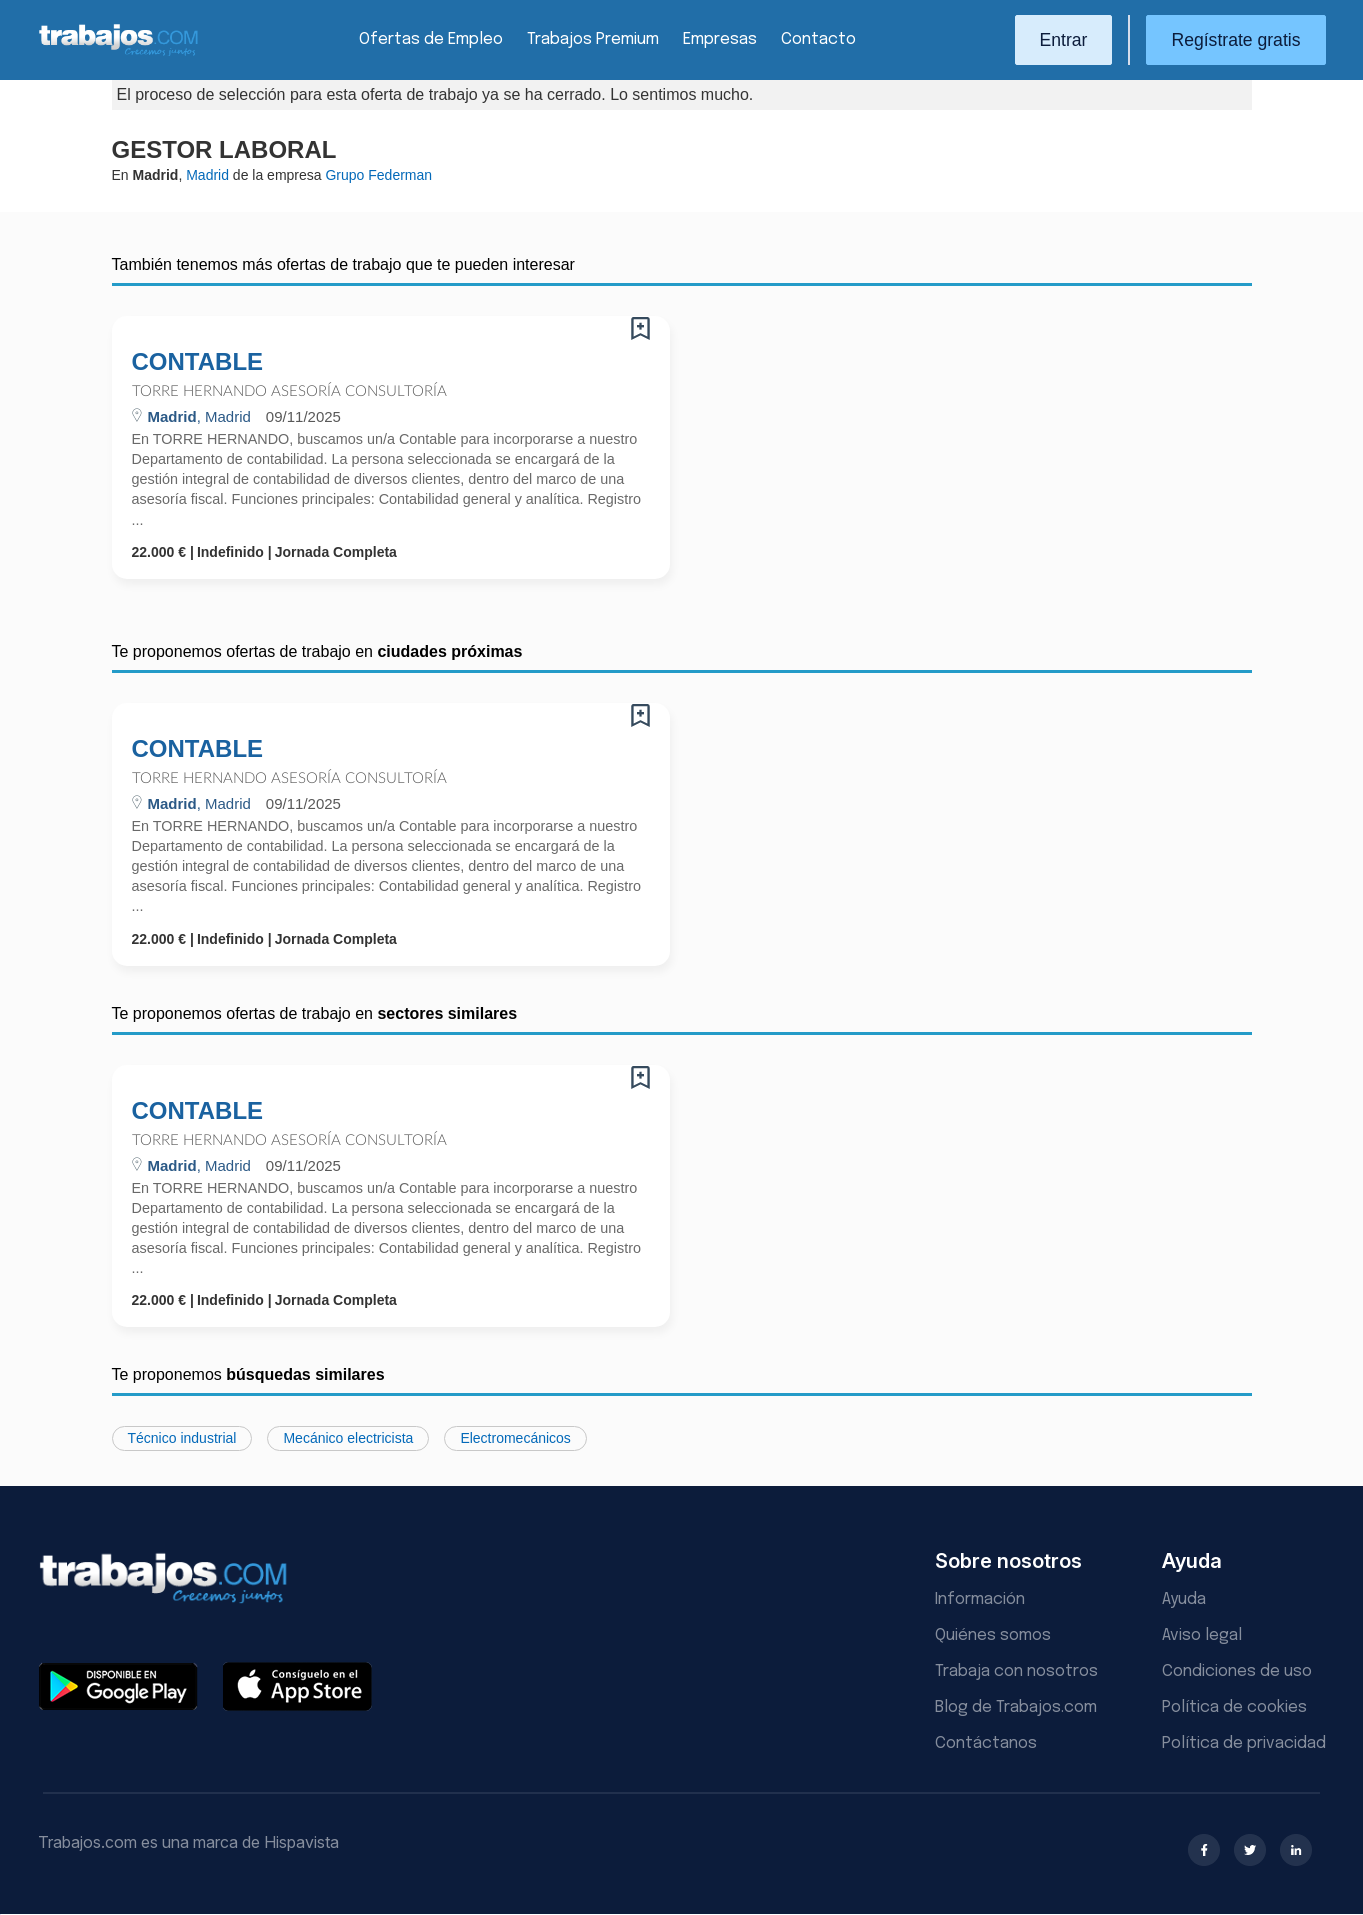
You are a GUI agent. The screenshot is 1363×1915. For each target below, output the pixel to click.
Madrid (207, 175)
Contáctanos (986, 1743)
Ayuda (1184, 1599)
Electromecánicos (515, 1438)
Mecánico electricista (348, 1438)
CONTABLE (198, 362)
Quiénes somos (993, 1635)
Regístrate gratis (1235, 40)
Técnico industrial (182, 1438)
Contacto (818, 39)
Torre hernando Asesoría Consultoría (289, 391)
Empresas (720, 39)
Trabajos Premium (593, 39)
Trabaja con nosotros (1016, 1671)
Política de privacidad (1244, 1743)
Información (980, 1599)
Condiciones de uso (1237, 1671)
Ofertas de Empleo (431, 39)
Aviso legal (1202, 1635)
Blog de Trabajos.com (1016, 1707)
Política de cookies (1234, 1707)
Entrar (1064, 40)
